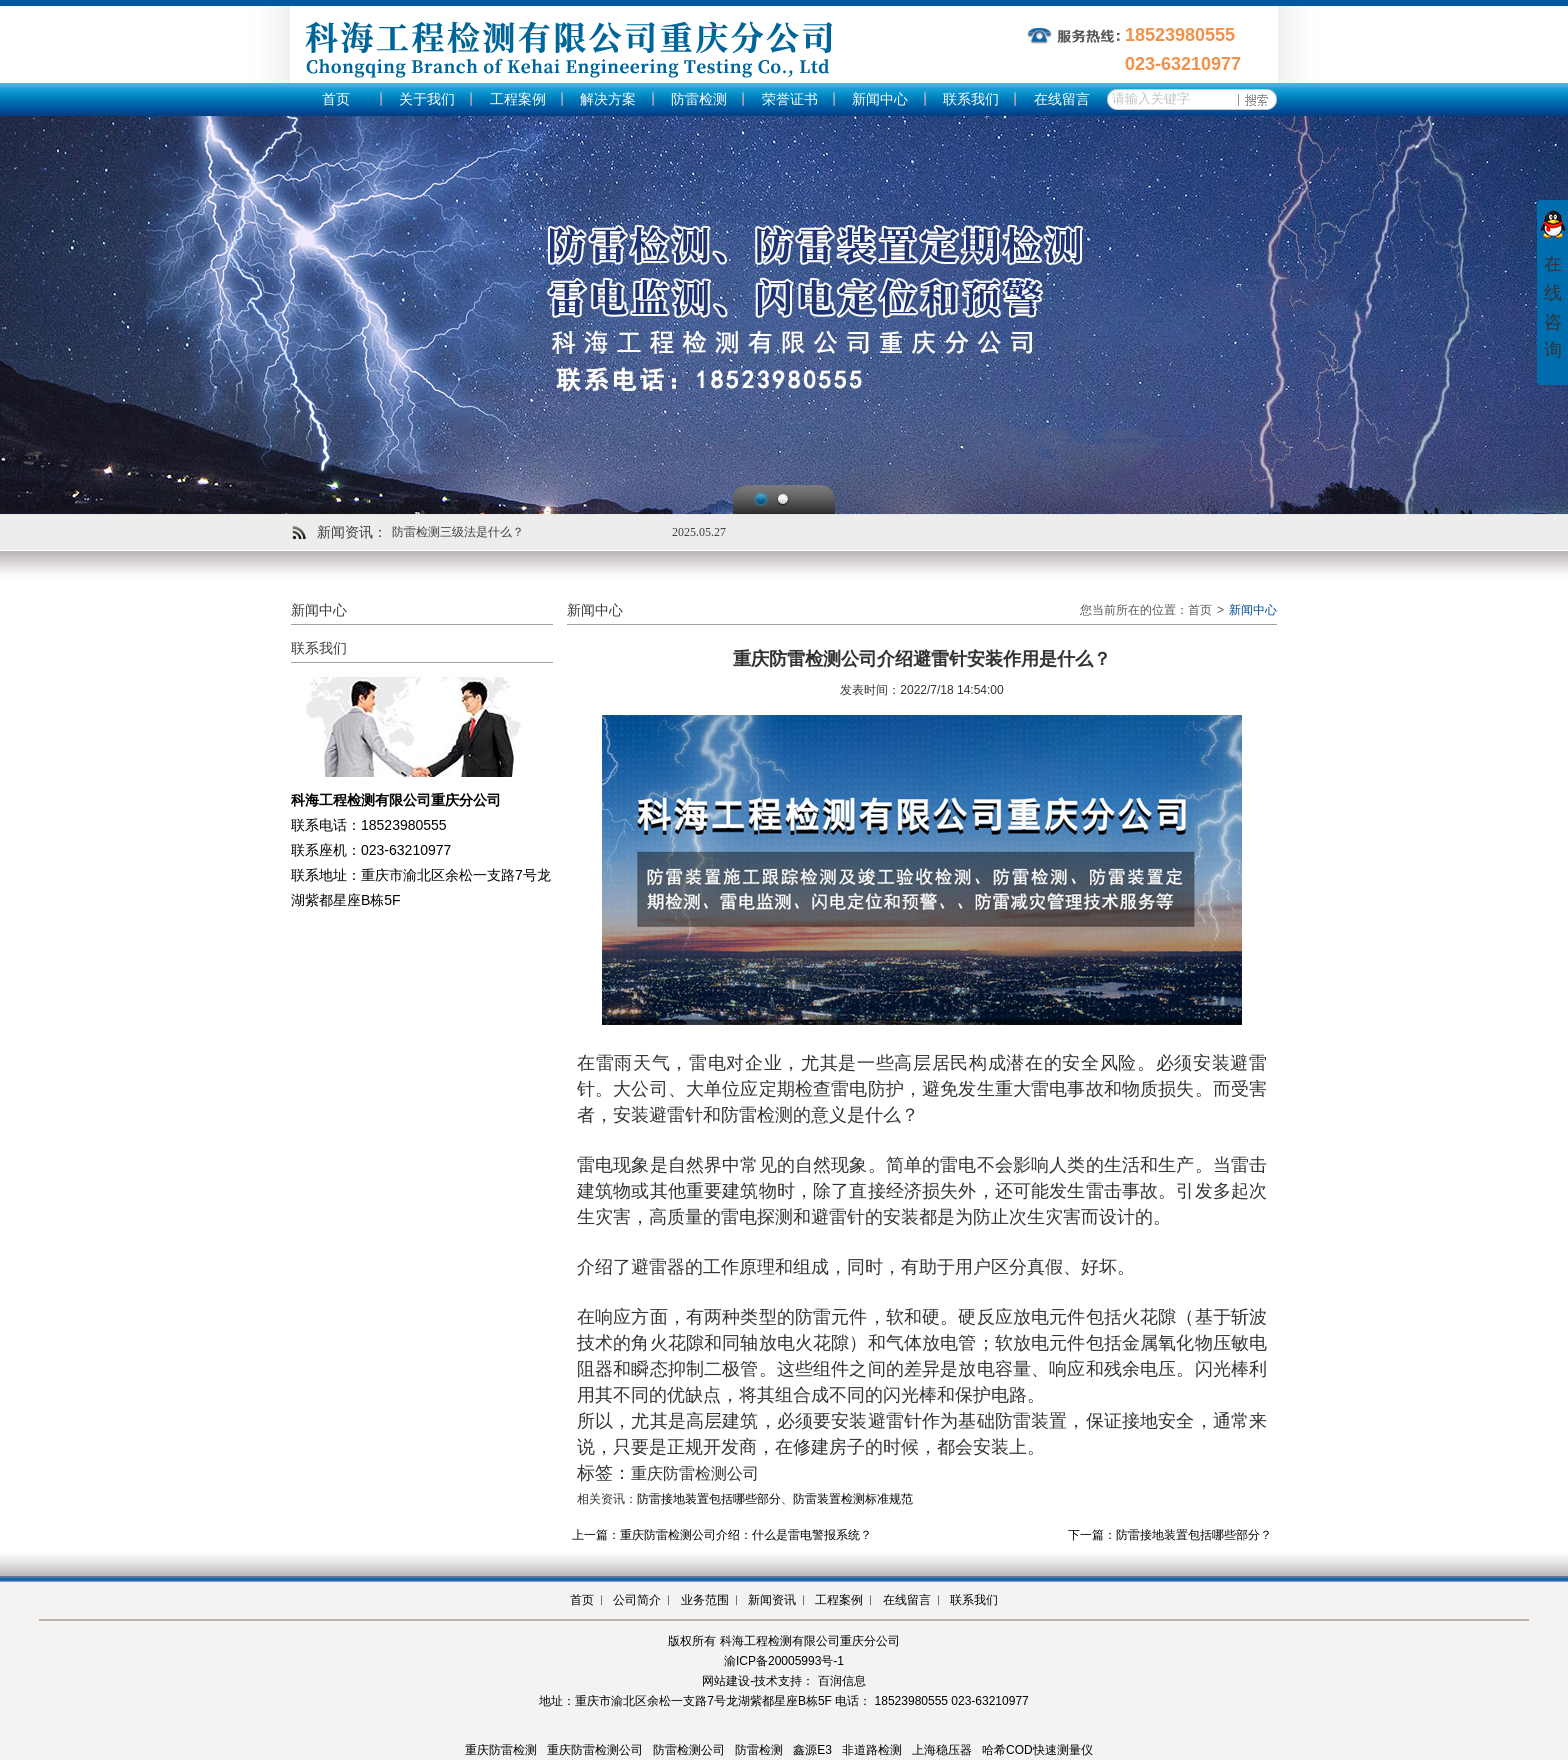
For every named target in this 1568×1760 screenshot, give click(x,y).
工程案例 (518, 99)
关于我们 (427, 99)
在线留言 (1062, 99)
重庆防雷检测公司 (595, 1750)
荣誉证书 (790, 99)
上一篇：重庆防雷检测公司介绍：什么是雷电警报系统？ (722, 1535)
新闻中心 (880, 99)
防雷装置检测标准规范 (853, 1499)
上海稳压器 (942, 1750)
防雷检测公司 (689, 1750)
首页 (336, 99)
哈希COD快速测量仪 (1037, 1750)
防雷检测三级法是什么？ (458, 532)
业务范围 (705, 1600)
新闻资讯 (772, 1600)
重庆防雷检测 (501, 1750)
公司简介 (637, 1600)
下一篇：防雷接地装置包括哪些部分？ (1170, 1535)
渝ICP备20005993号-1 (784, 1661)
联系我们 (971, 99)
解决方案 (608, 99)
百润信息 (842, 1681)
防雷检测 (699, 99)
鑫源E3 (812, 1750)
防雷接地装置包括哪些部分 (709, 1499)
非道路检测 (872, 1750)
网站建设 (726, 1681)
